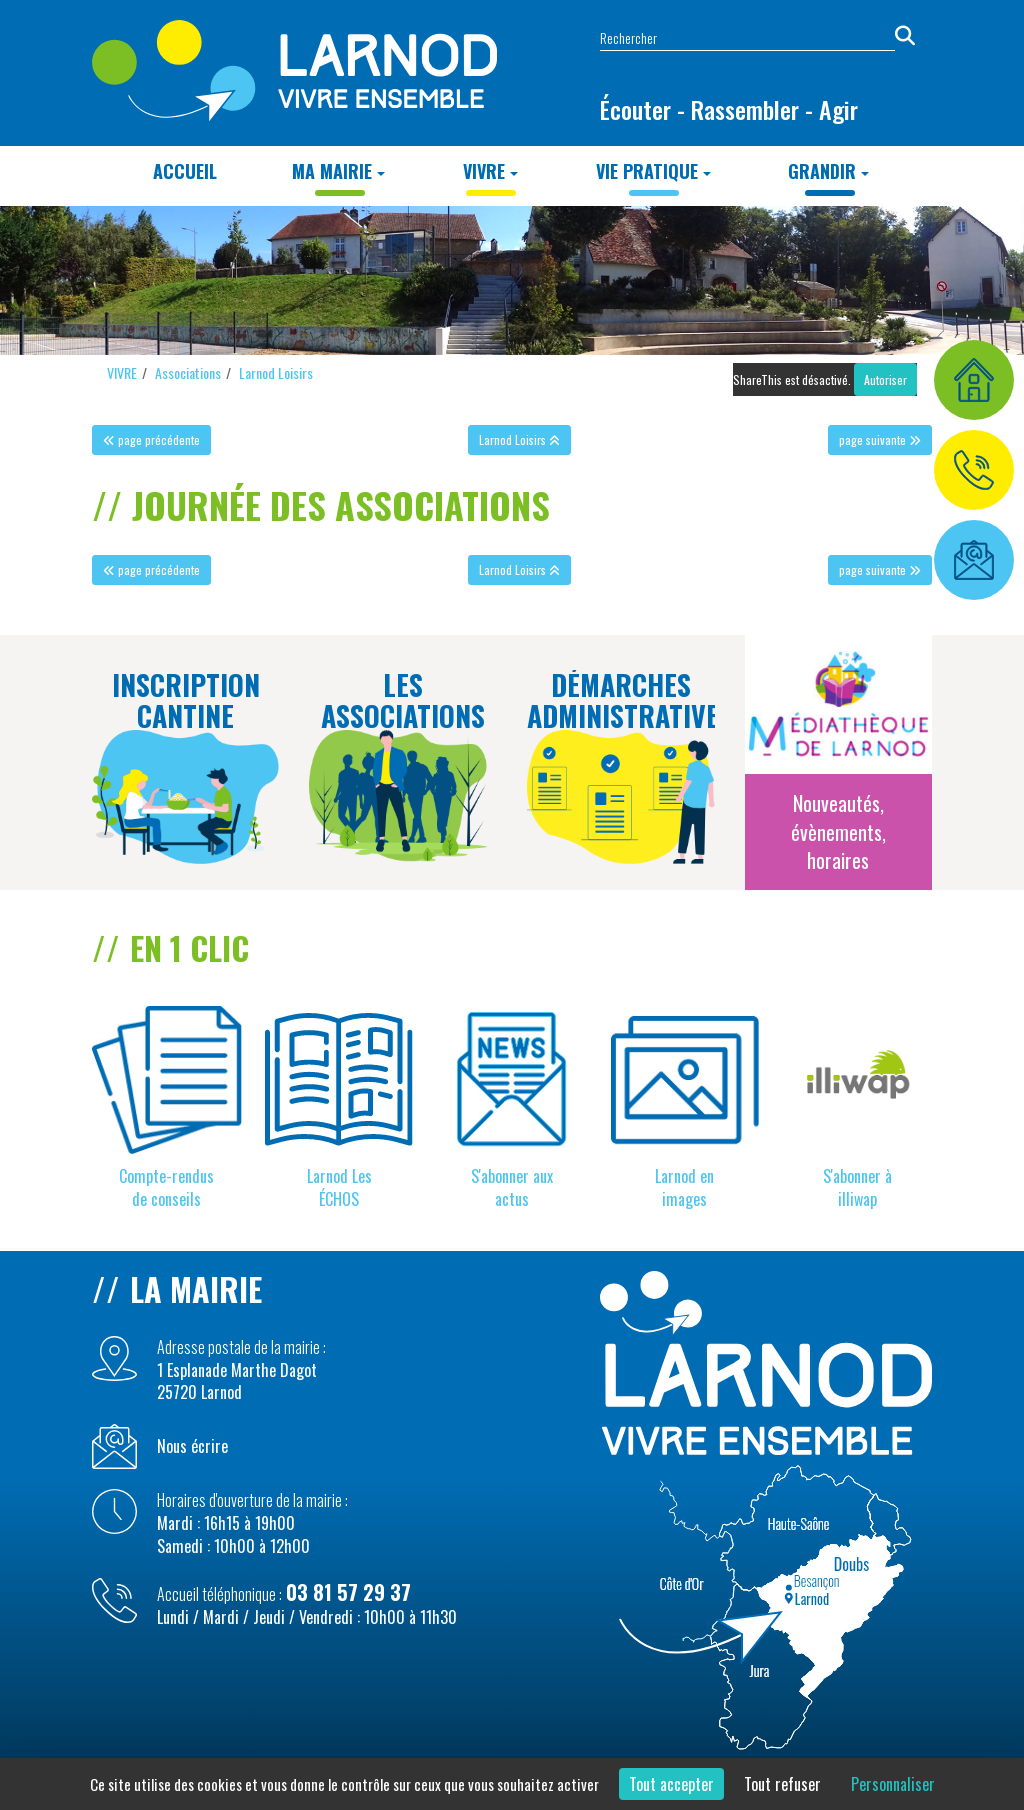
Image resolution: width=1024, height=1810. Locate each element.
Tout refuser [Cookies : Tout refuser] (782, 1784)
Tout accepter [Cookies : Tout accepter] (671, 1784)
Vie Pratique (653, 171)
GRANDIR (828, 171)
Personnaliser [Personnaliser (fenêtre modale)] (893, 1784)
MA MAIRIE (338, 171)
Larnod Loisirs (276, 372)
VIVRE (490, 171)
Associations (188, 372)
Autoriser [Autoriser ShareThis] (885, 379)
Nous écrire (192, 1446)
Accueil (185, 171)
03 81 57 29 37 (348, 1592)
